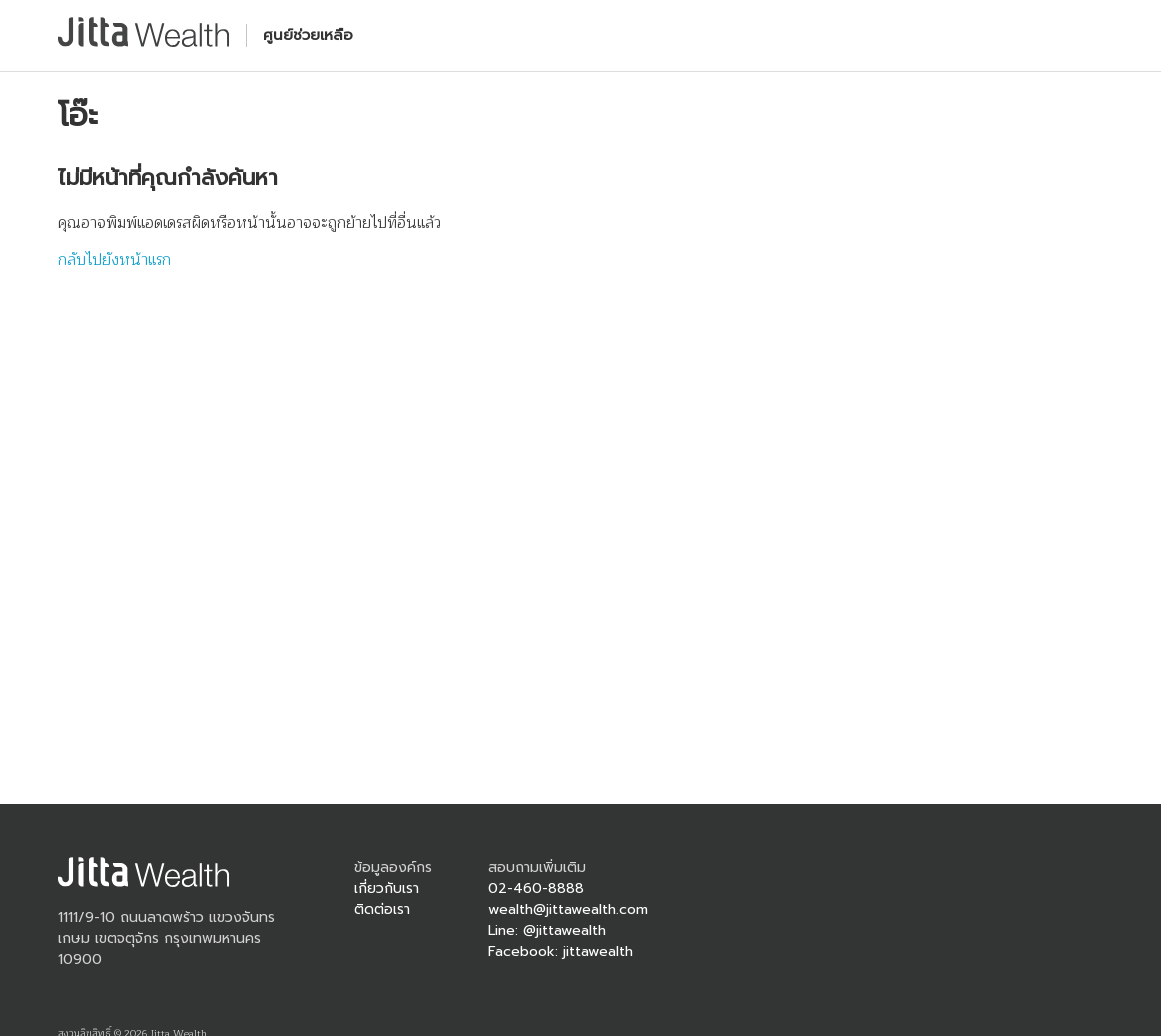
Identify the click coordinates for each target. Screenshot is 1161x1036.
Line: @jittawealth (547, 930)
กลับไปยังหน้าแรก (114, 260)
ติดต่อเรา (382, 909)
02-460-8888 (536, 888)
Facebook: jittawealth (560, 951)
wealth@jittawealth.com (568, 909)
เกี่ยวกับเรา (386, 888)
